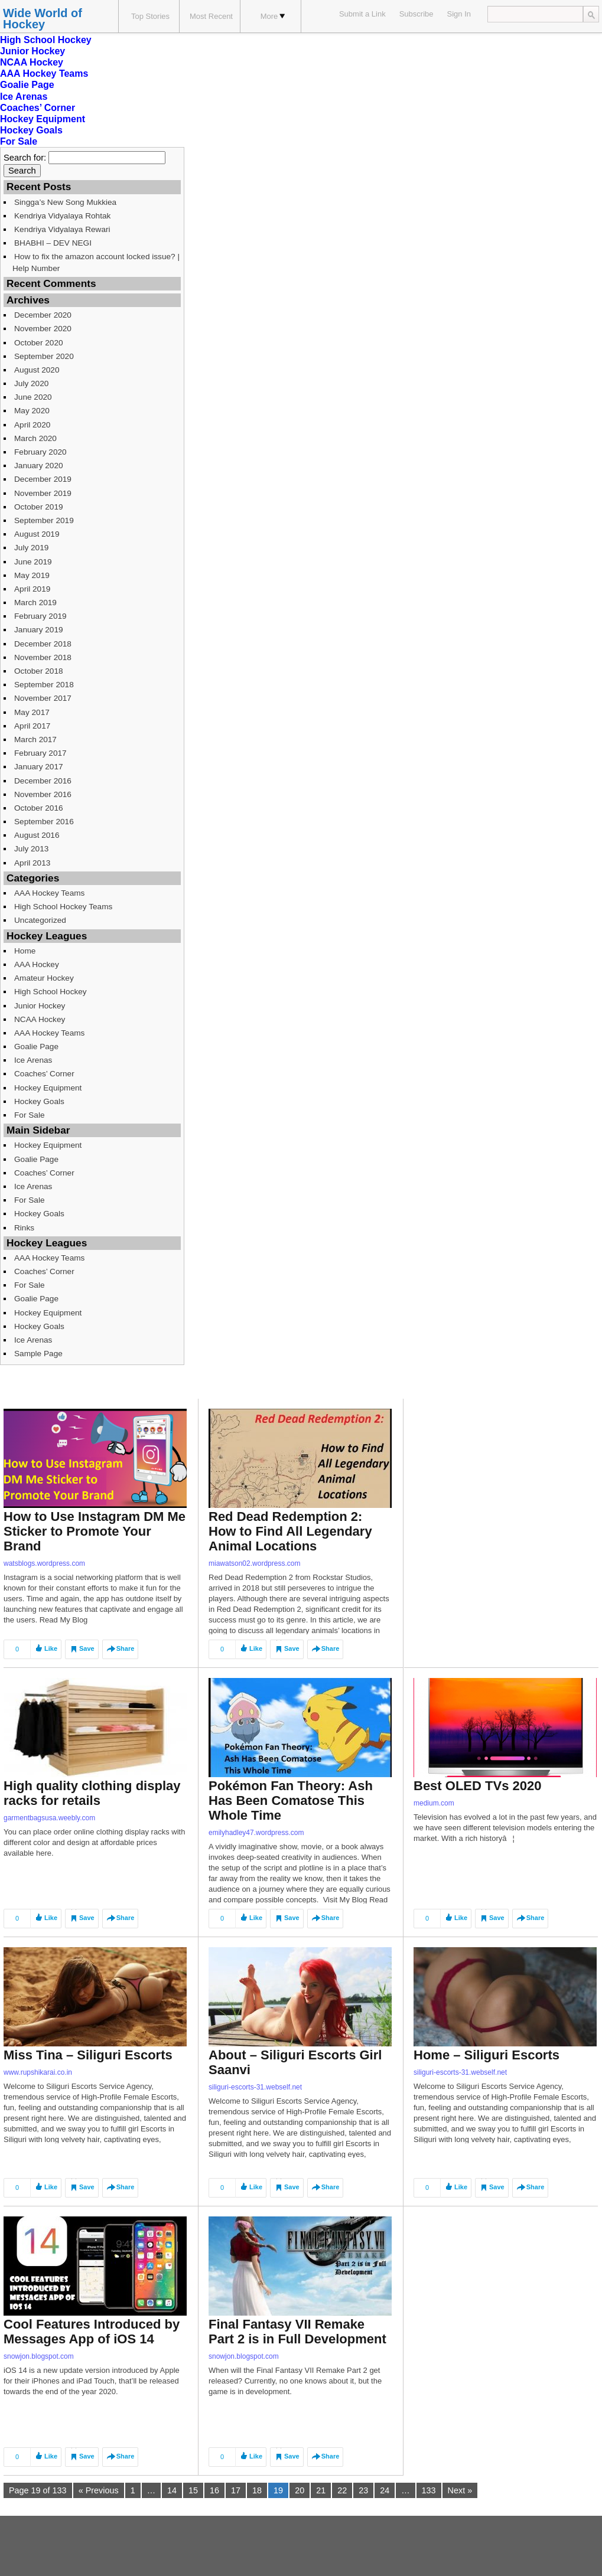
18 (257, 2490)
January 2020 (38, 465)
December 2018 (42, 643)
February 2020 (40, 452)
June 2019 (33, 561)
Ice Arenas (23, 97)
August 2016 (37, 835)
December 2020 (42, 315)
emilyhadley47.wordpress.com (256, 1833)
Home (24, 950)
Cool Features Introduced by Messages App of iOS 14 (92, 2331)
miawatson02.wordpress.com (254, 1563)
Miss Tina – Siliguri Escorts (88, 2055)
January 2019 (38, 629)
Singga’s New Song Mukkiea (65, 202)
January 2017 (38, 766)
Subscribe (416, 13)
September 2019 (44, 520)
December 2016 (42, 780)
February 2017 (40, 753)
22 (342, 2490)
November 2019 (42, 493)
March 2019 (35, 602)
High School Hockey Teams (63, 906)
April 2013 (32, 862)
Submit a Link (362, 13)
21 (321, 2490)
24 (384, 2490)
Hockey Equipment (42, 119)
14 (172, 2490)
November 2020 (42, 328)
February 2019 (40, 616)
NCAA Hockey (31, 62)
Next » (460, 2490)
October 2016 (38, 808)
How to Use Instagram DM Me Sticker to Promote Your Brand (95, 1531)
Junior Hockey (32, 51)
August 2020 (37, 369)
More (273, 16)
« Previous (99, 2490)
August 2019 (37, 534)
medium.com (434, 1803)
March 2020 (35, 438)
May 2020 (32, 410)
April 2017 (32, 725)
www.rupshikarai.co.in (38, 2072)
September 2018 (44, 684)
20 (299, 2490)
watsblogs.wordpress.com (44, 1563)
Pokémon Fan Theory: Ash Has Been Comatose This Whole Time (291, 1800)
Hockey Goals (31, 130)
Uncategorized (40, 920)
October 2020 (38, 342)
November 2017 (42, 698)
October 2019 (38, 506)
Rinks (24, 1227)
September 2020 (44, 356)
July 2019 (31, 547)
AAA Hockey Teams (44, 73)
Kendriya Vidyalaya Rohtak (62, 215)
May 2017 (32, 712)
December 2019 (42, 479)
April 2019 (32, 589)
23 (363, 2490)
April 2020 (32, 424)
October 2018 (38, 671)
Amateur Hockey (44, 978)
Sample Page (38, 1353)
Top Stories (150, 16)
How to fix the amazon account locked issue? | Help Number (96, 262)
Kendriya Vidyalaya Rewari (62, 229)
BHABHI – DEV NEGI (53, 243)
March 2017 (35, 739)
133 (429, 2490)
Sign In (459, 13)
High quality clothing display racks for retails (92, 1793)
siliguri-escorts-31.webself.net (255, 2087)
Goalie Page (27, 85)
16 (214, 2490)
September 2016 (44, 821)
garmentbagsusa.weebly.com (49, 1818)
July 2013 (31, 848)
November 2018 (42, 657)
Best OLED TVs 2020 (477, 1785)
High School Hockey (46, 40)
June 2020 (33, 397)
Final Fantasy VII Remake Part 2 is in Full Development (297, 2331)
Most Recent (211, 16)
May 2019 (32, 575)
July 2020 (31, 383)
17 (235, 2490)
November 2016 (42, 794)
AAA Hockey (36, 964)
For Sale (18, 141)
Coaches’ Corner (37, 108)
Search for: (25, 157)
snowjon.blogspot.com (39, 2356)
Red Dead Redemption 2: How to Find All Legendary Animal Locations (290, 1531)
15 (193, 2490)
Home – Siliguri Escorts (486, 2055)
